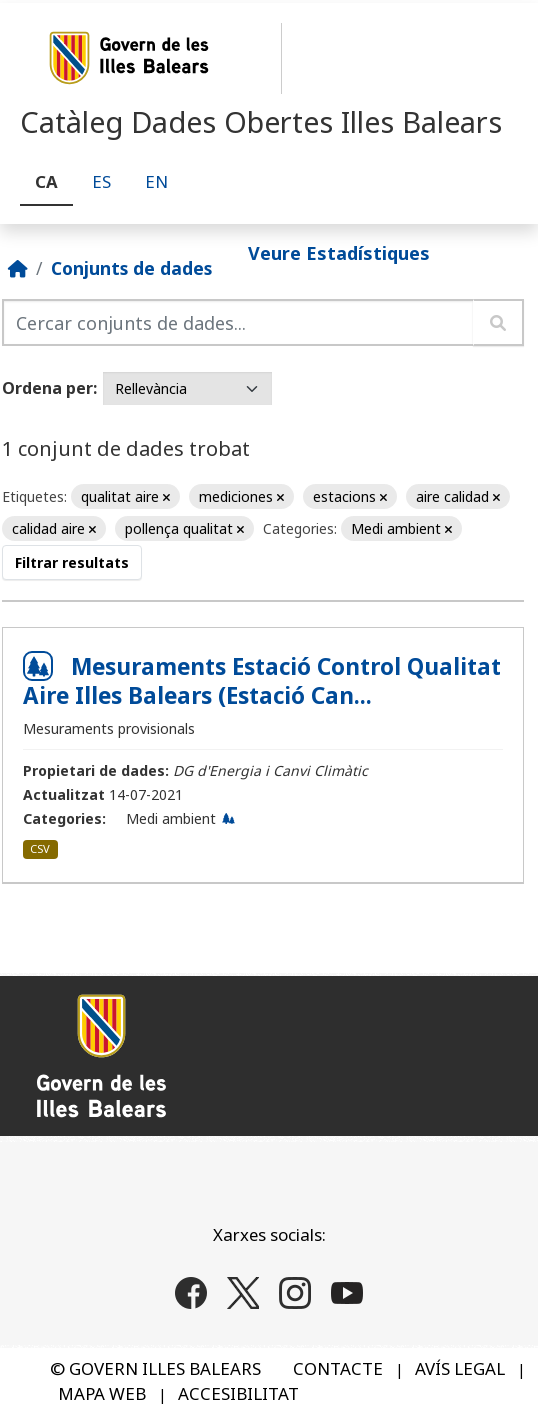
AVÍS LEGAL (460, 1368)
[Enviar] (498, 322)
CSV (40, 848)
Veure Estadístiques (339, 253)
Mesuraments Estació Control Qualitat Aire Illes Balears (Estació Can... (262, 681)
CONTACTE (338, 1368)
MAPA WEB (102, 1393)
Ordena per (47, 388)
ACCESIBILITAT (238, 1393)
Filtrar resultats (72, 562)
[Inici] (18, 268)
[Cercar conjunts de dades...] (238, 322)
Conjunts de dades (131, 268)
